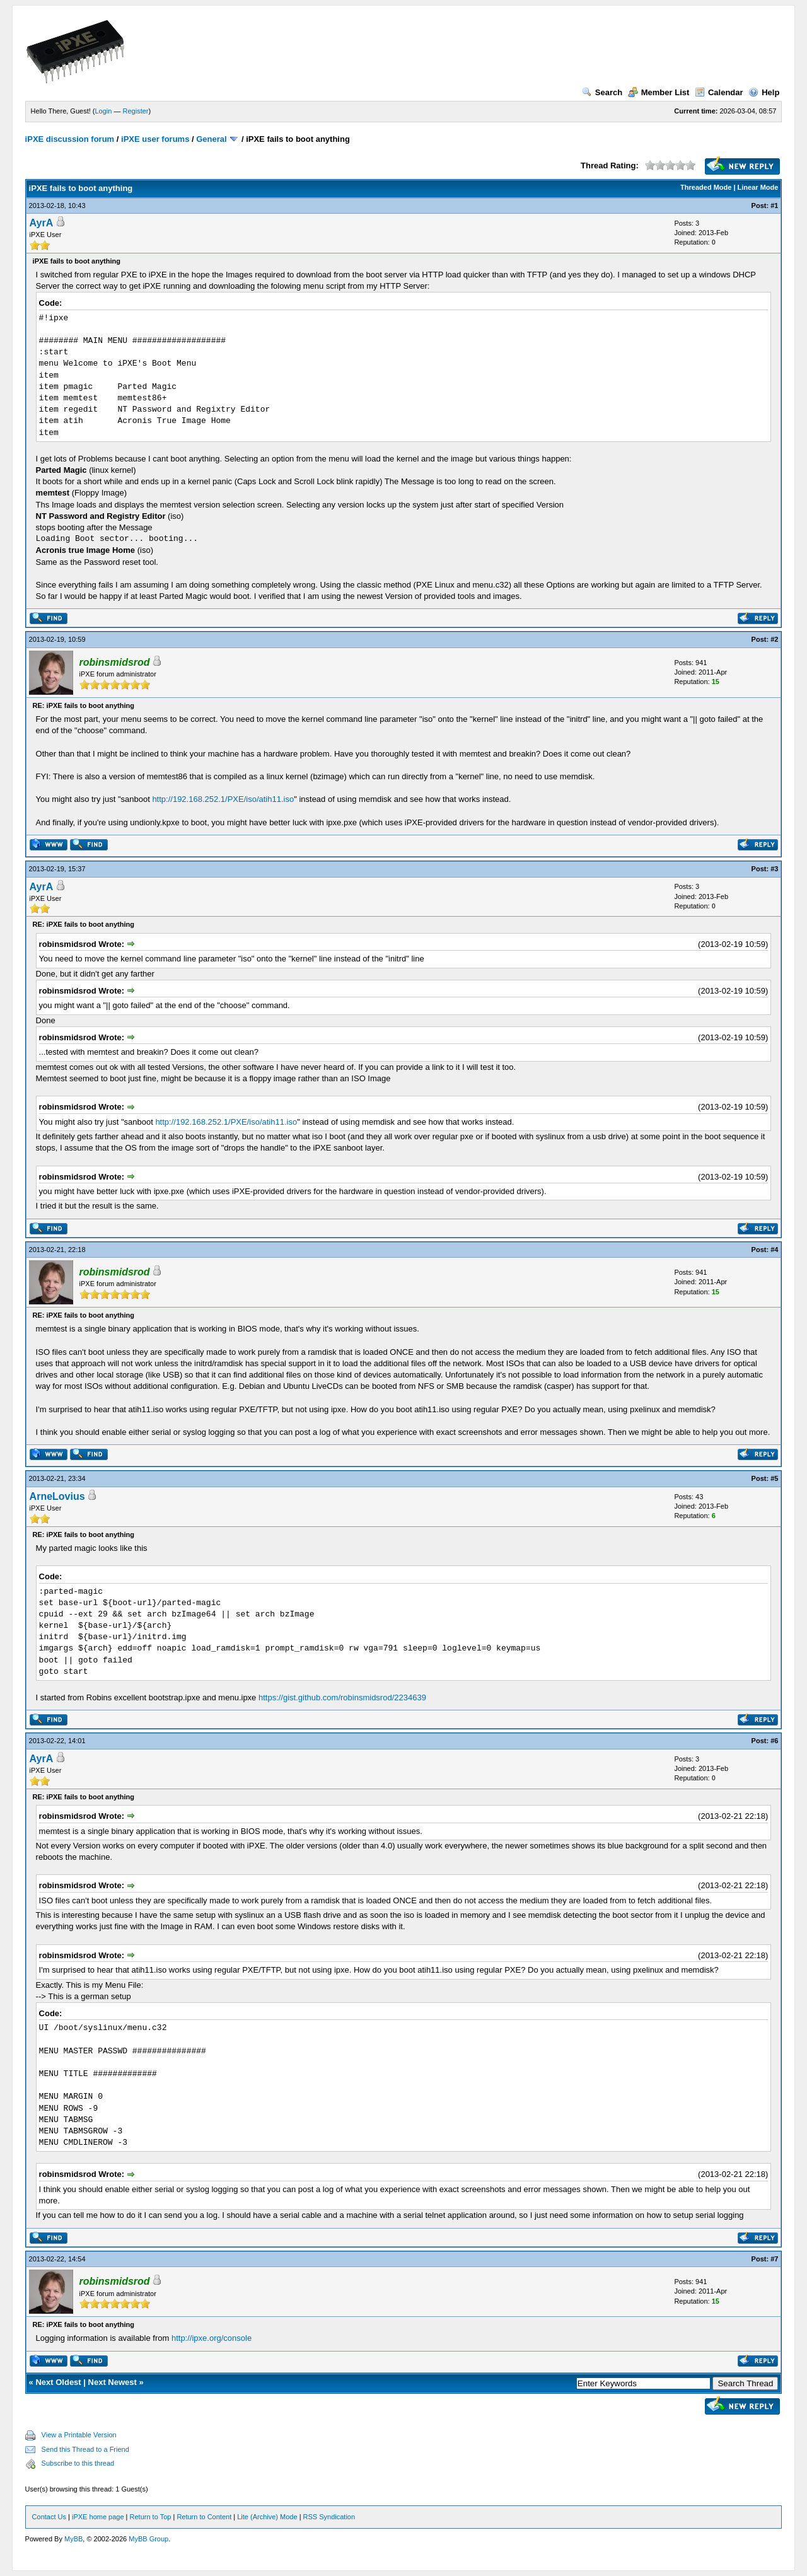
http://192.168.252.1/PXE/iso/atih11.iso (223, 799)
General (211, 139)
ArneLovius (57, 1496)
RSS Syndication (329, 2517)
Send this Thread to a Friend (85, 2449)
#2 (774, 639)
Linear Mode (758, 187)
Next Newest (112, 2382)
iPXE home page (98, 2517)
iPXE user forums (155, 139)
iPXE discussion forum (70, 139)
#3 (774, 869)
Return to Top (150, 2517)
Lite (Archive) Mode (267, 2517)
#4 (774, 1249)
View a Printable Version (79, 2435)
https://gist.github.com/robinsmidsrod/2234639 (342, 1697)
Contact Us (49, 2517)
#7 (774, 2259)
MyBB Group (148, 2539)
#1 (774, 205)
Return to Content (204, 2517)
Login (103, 111)
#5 (774, 1478)
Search (602, 92)
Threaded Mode (705, 187)
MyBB (73, 2539)
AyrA (42, 223)
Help (763, 92)
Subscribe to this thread (78, 2463)
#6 (774, 1740)
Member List (659, 92)
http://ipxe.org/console (211, 2338)
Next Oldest (58, 2382)
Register (136, 111)
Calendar (719, 92)
